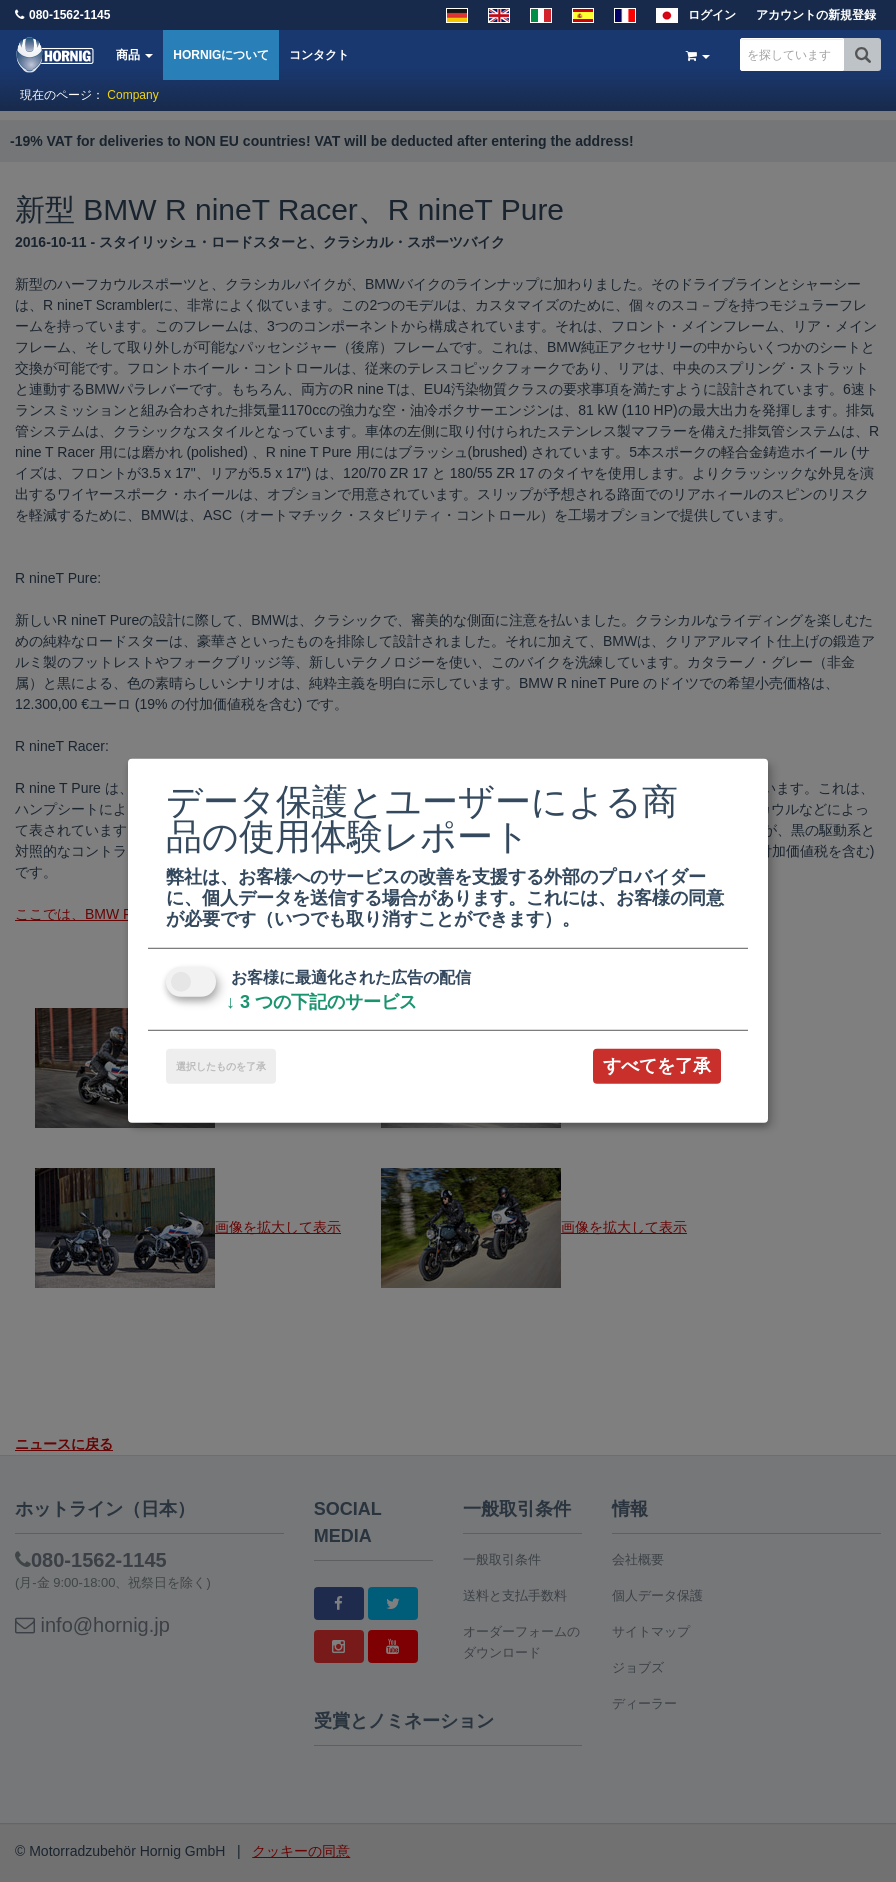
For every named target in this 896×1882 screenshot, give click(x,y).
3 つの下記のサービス (321, 1002)
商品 (134, 55)
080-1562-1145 (69, 15)
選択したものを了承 (221, 1066)
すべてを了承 (657, 1066)
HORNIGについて (221, 55)
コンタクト (319, 55)
